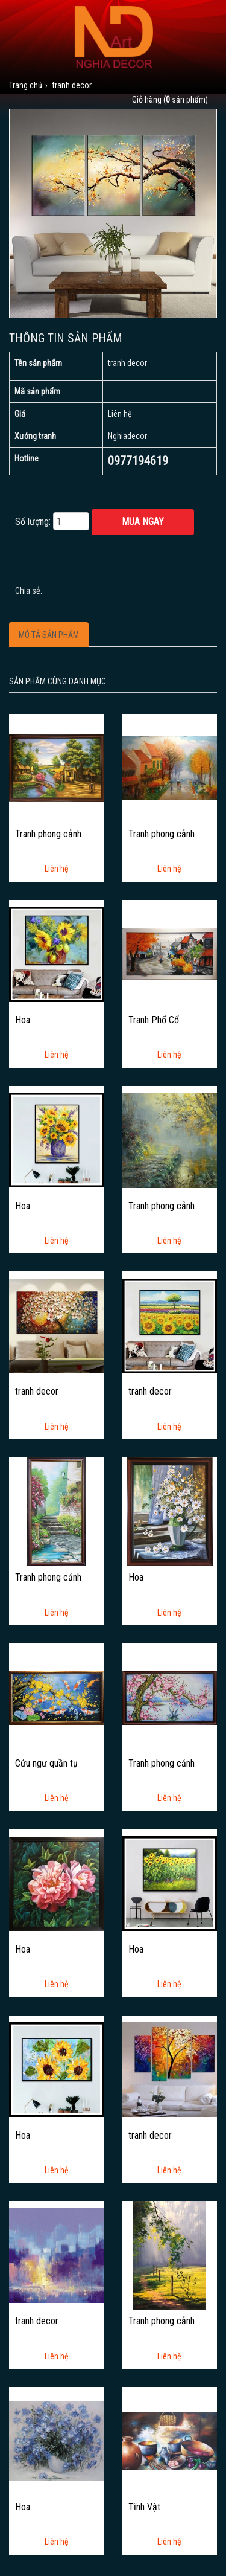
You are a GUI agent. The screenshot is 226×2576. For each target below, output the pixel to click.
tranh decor (36, 1391)
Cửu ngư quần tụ (46, 1763)
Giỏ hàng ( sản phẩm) (170, 99)
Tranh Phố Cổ (153, 1020)
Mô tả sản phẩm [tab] (49, 635)
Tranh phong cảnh (48, 834)
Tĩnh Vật (144, 2507)
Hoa (22, 1020)
